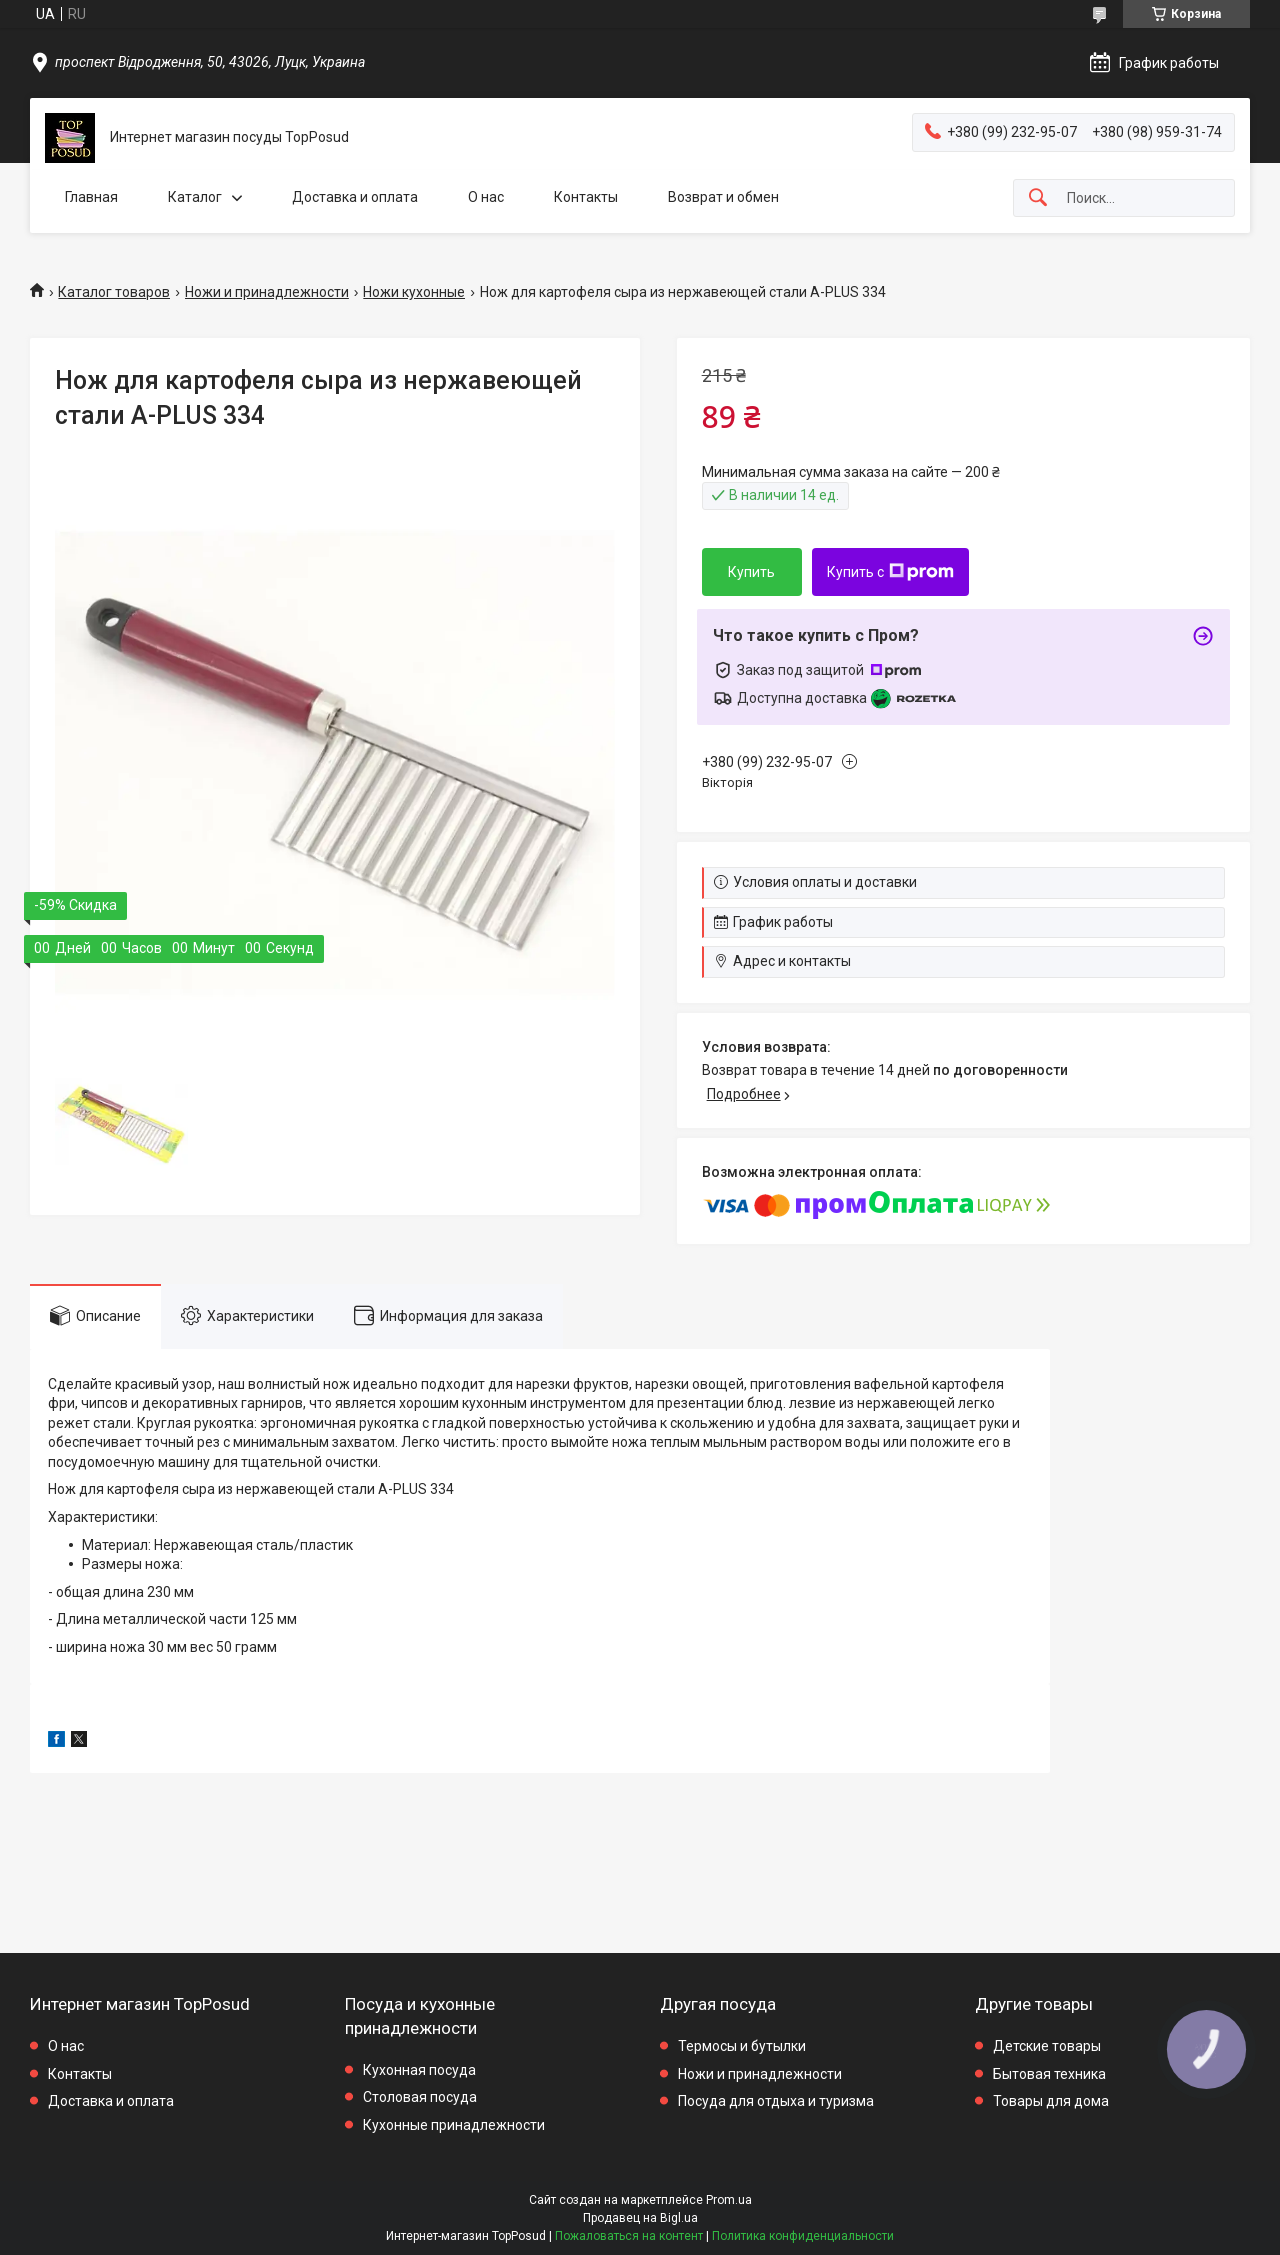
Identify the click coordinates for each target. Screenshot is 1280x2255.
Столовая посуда (420, 2097)
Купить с (890, 572)
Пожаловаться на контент (629, 2236)
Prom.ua (729, 2200)
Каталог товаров (114, 292)
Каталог (195, 197)
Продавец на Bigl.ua (640, 2218)
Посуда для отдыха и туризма (776, 2101)
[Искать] (1038, 198)
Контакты (586, 197)
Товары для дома (1051, 2101)
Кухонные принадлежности (454, 2125)
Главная (91, 197)
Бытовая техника (1049, 2074)
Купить (751, 572)
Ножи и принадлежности (267, 292)
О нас (486, 197)
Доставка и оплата (355, 197)
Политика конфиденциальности (803, 2236)
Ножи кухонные (414, 292)
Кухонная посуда (419, 2070)
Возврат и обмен (723, 197)
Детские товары (1047, 2046)
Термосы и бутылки (742, 2046)
